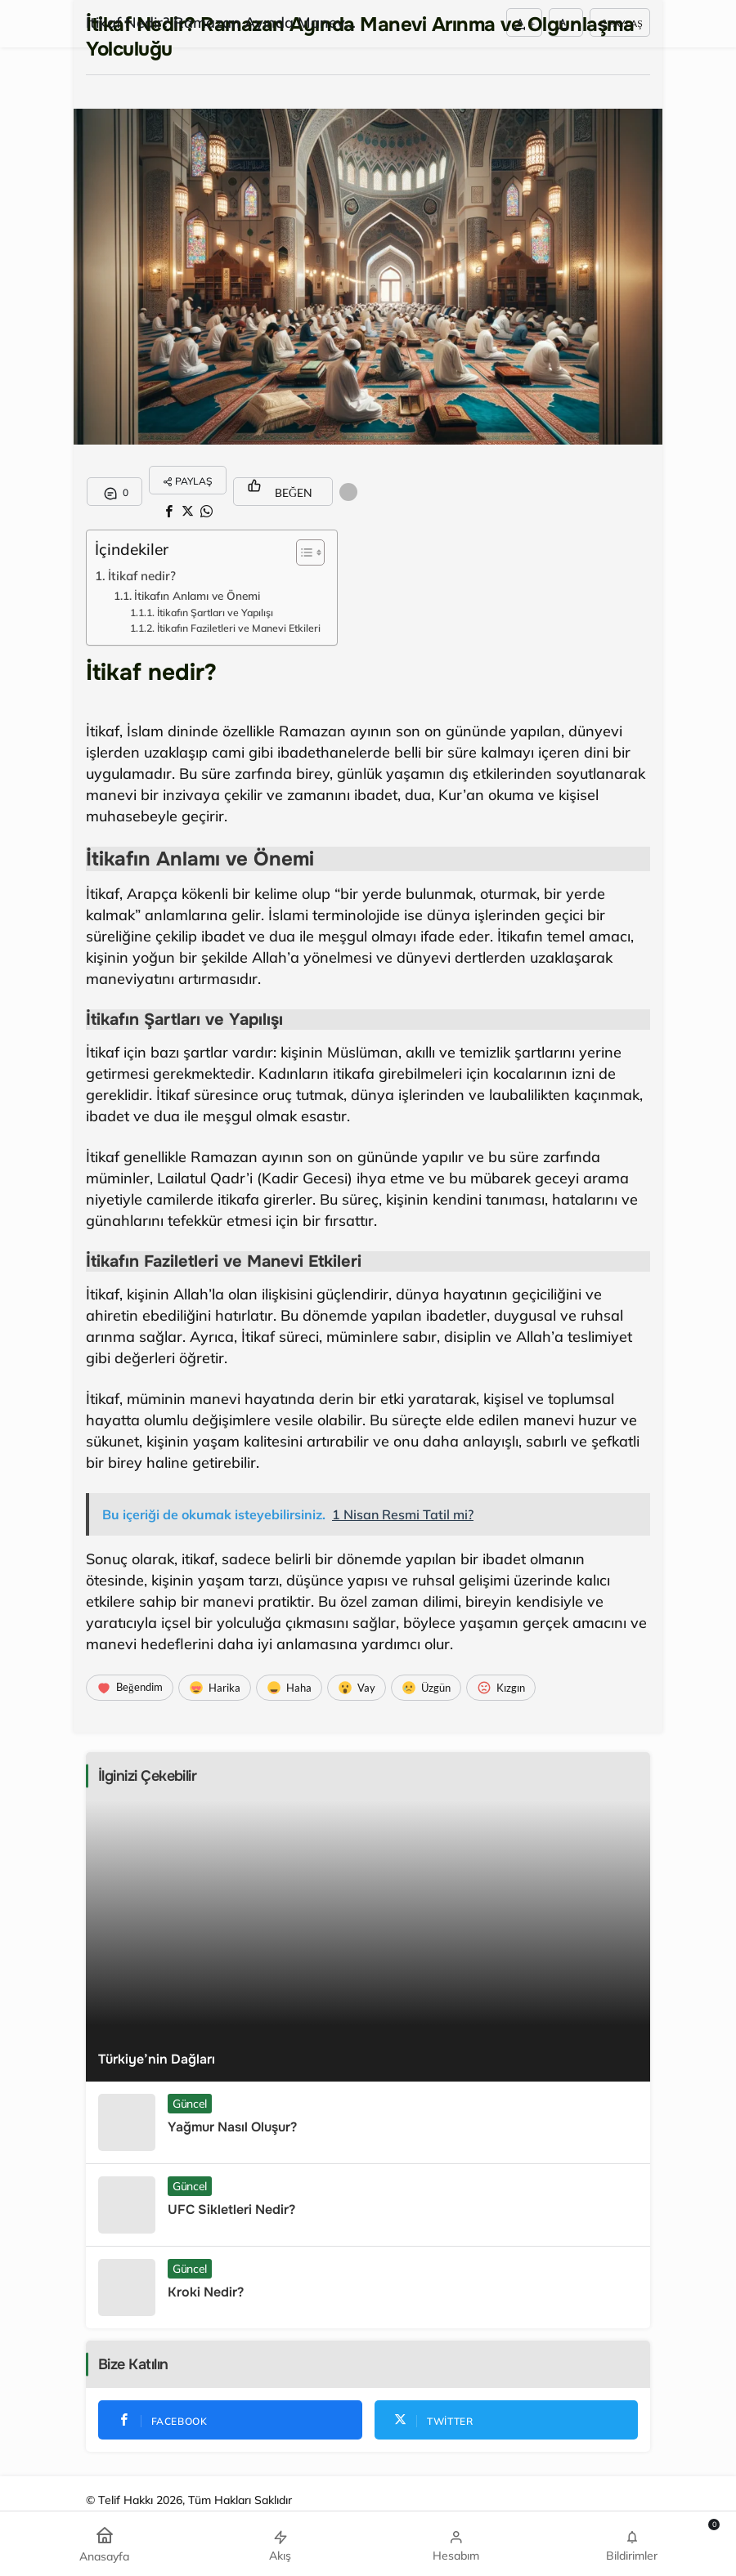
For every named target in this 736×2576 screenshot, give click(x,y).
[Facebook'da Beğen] (230, 2420)
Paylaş (620, 23)
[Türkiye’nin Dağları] (368, 1941)
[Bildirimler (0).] (631, 2544)
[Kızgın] (501, 1688)
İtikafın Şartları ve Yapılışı (215, 612)
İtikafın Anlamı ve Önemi (197, 595)
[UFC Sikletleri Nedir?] (368, 2205)
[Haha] (289, 1688)
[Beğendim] (129, 1688)
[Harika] (214, 1688)
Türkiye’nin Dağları (156, 2059)
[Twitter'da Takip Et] (507, 2420)
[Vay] (356, 1688)
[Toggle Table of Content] (302, 552)
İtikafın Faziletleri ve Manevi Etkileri (239, 628)
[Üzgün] (426, 1688)
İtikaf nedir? (142, 576)
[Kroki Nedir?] (368, 2287)
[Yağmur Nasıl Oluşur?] (368, 2122)
